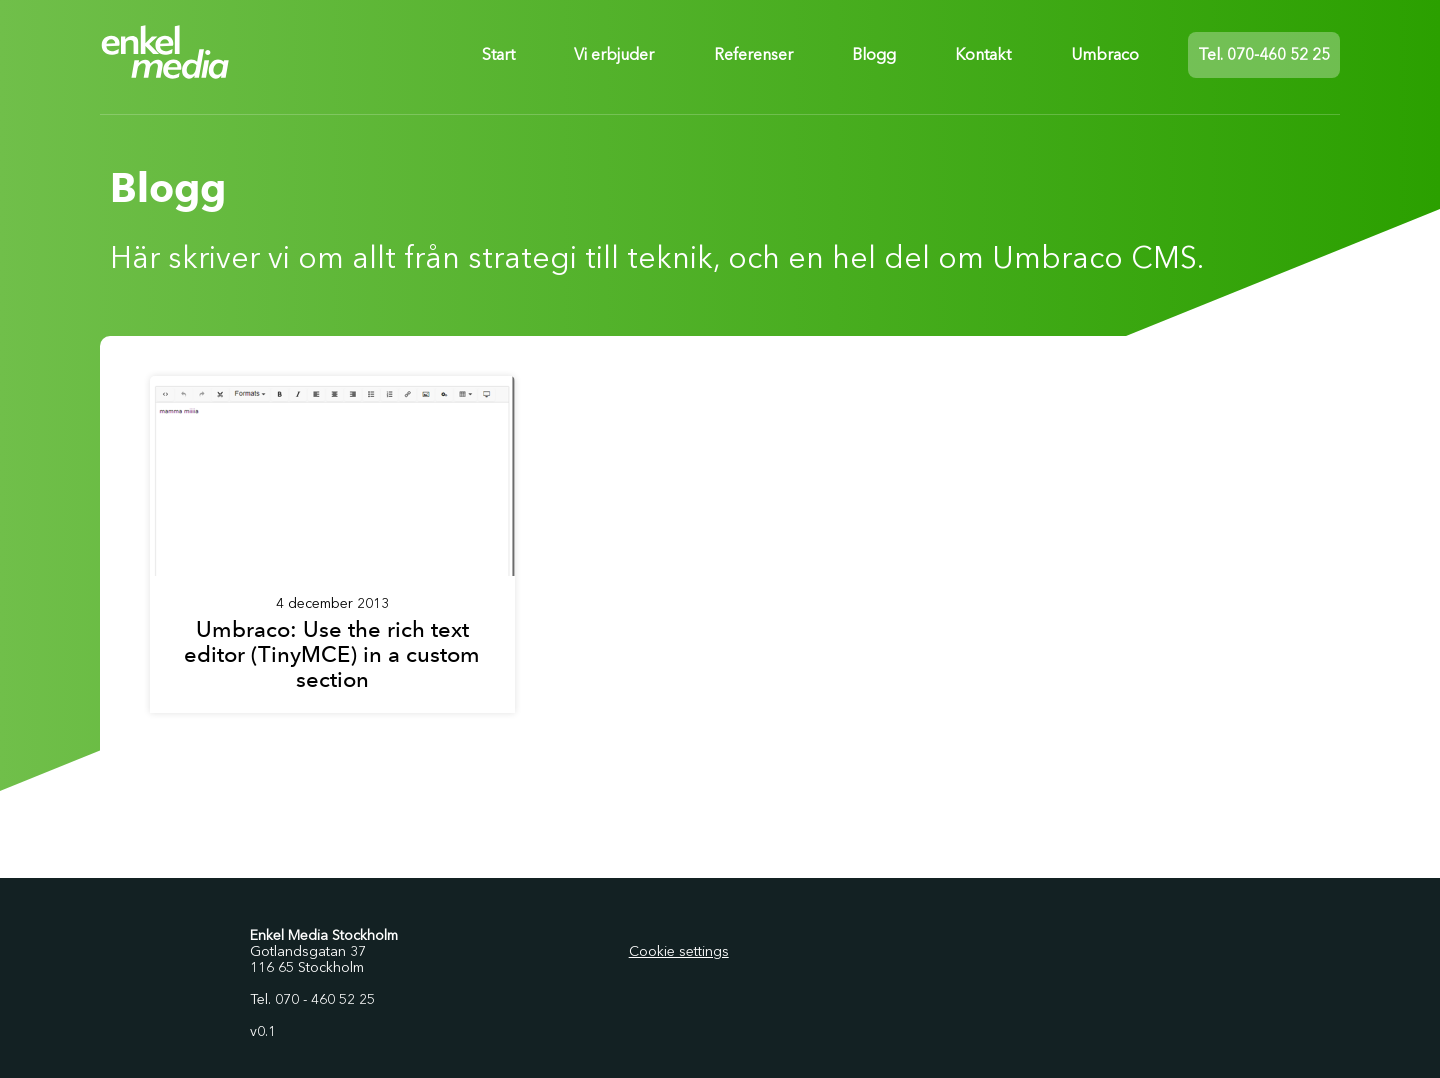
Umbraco (1105, 54)
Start (498, 54)
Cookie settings (679, 951)
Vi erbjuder (614, 54)
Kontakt (983, 54)
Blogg (874, 54)
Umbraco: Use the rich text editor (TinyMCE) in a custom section (332, 655)
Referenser (753, 54)
